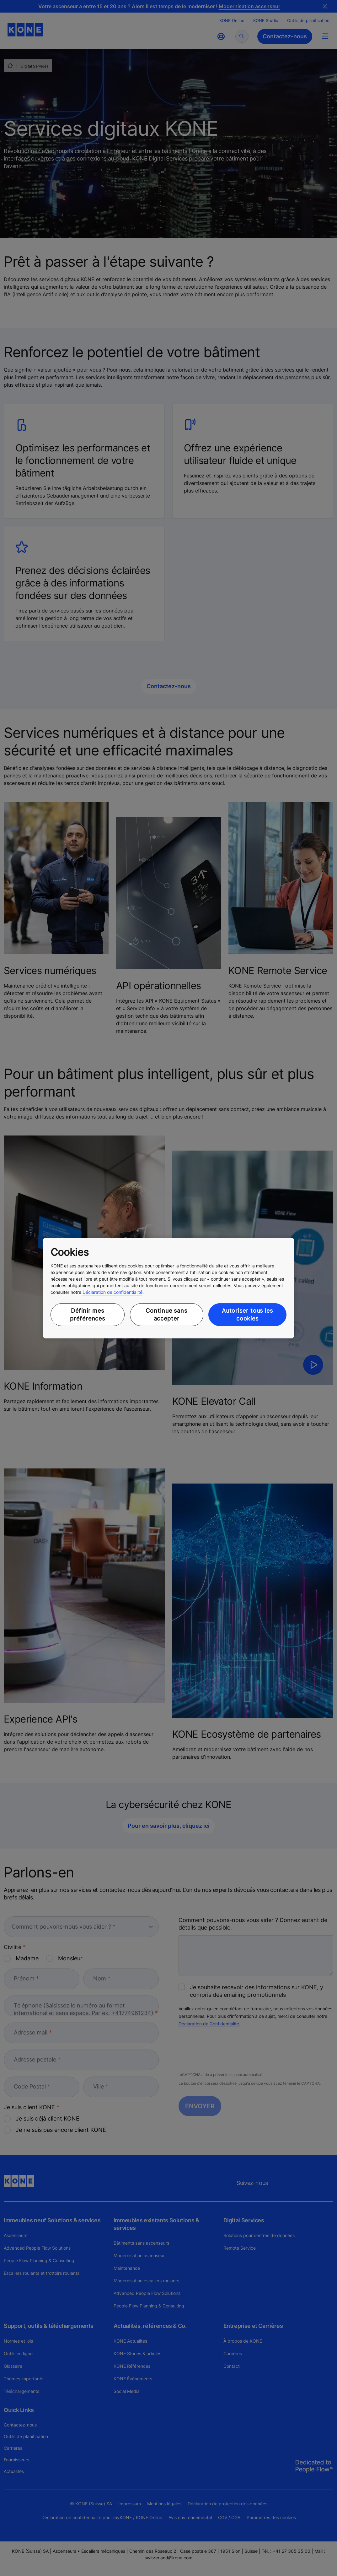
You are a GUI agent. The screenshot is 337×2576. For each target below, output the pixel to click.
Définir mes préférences (87, 1314)
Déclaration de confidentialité (112, 1292)
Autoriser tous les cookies (247, 1314)
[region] (168, 1288)
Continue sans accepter (166, 1314)
